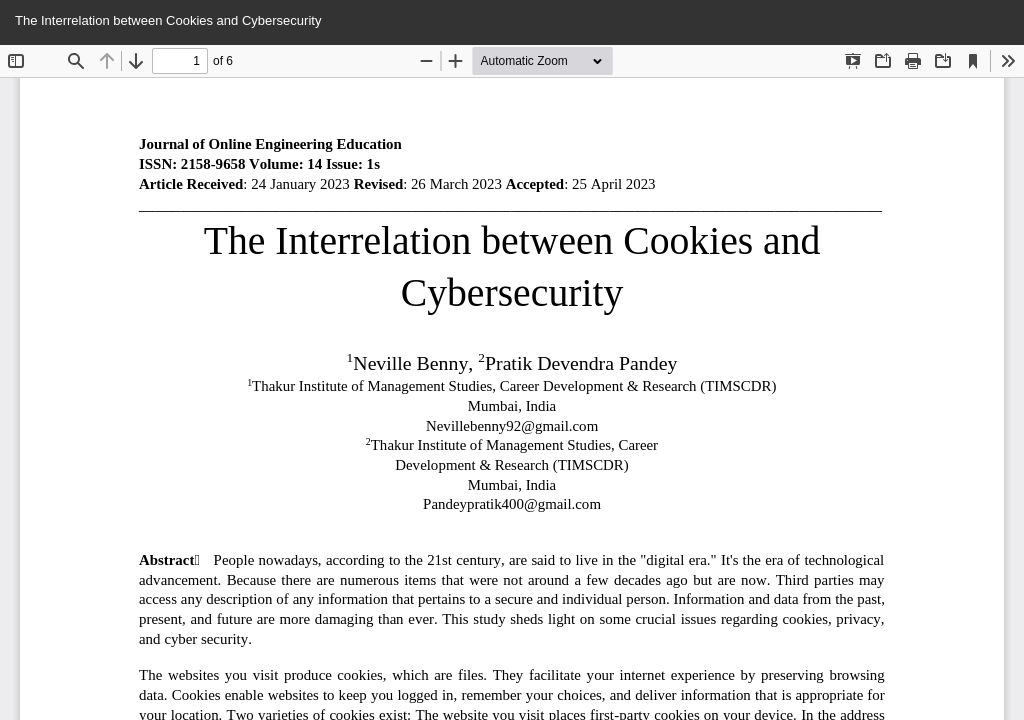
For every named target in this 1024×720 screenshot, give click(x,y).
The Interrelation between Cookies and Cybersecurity (168, 20)
